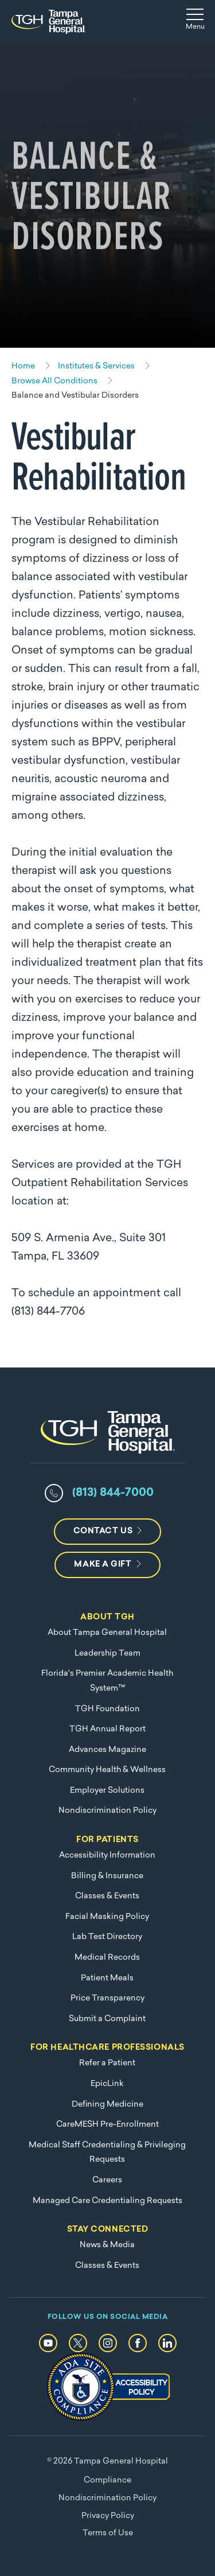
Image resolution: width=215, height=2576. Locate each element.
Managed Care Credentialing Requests (107, 2201)
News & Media (107, 2245)
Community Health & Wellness (107, 1770)
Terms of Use (108, 2533)
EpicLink (107, 2084)
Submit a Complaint (107, 2019)
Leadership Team (107, 1653)
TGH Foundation (107, 1709)
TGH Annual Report (107, 1729)
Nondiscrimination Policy (107, 1810)
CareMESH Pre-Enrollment (107, 2124)
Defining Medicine (107, 2104)
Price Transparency (107, 1998)
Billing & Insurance (107, 1876)
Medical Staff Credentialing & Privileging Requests (107, 2153)
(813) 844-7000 (113, 1493)
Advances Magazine (107, 1750)
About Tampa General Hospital (107, 1633)
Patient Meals (107, 1978)
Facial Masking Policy (107, 1917)
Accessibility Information (107, 1855)
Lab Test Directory (107, 1937)
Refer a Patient (107, 2063)
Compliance (107, 2480)
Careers (107, 2180)
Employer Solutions (107, 1790)
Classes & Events (107, 1896)
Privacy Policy (107, 2516)
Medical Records (107, 1957)
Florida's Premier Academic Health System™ (107, 1681)
